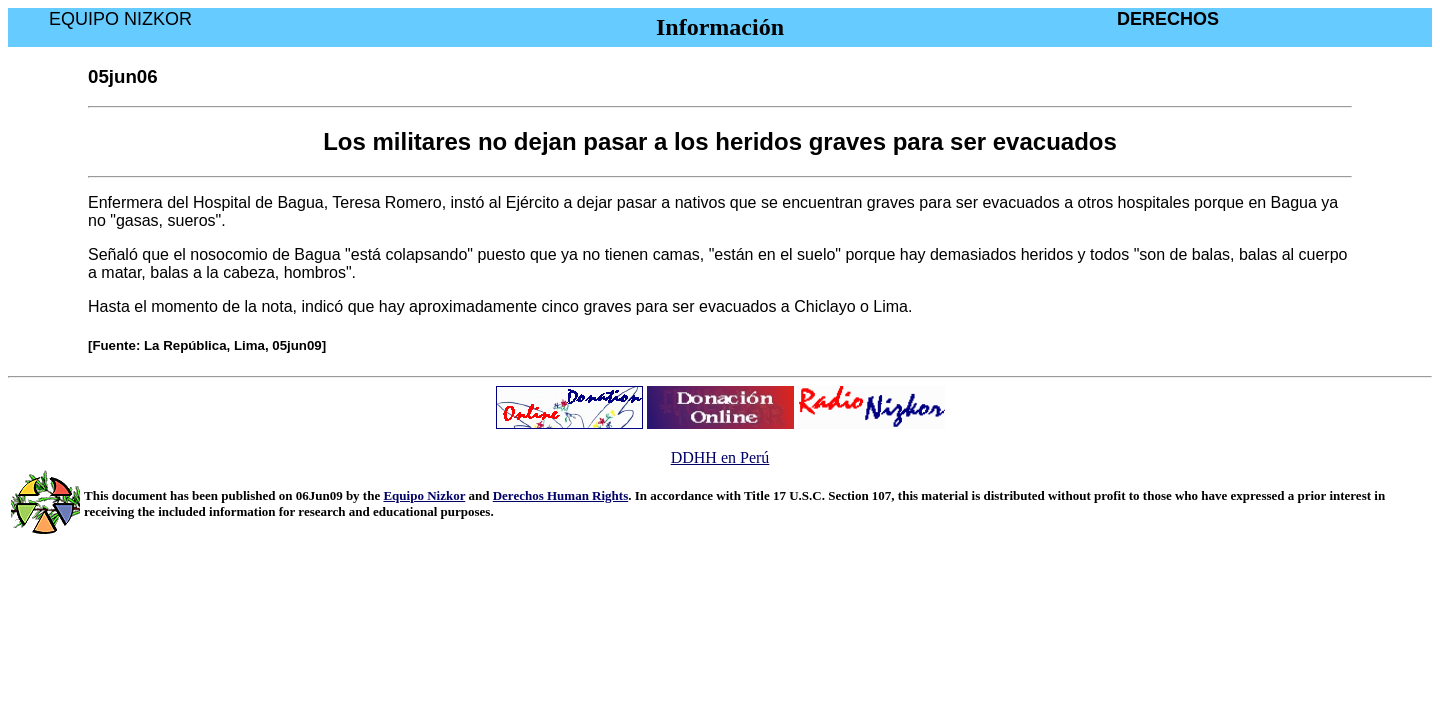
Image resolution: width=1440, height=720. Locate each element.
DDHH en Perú (720, 457)
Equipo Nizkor (424, 495)
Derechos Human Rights (561, 495)
